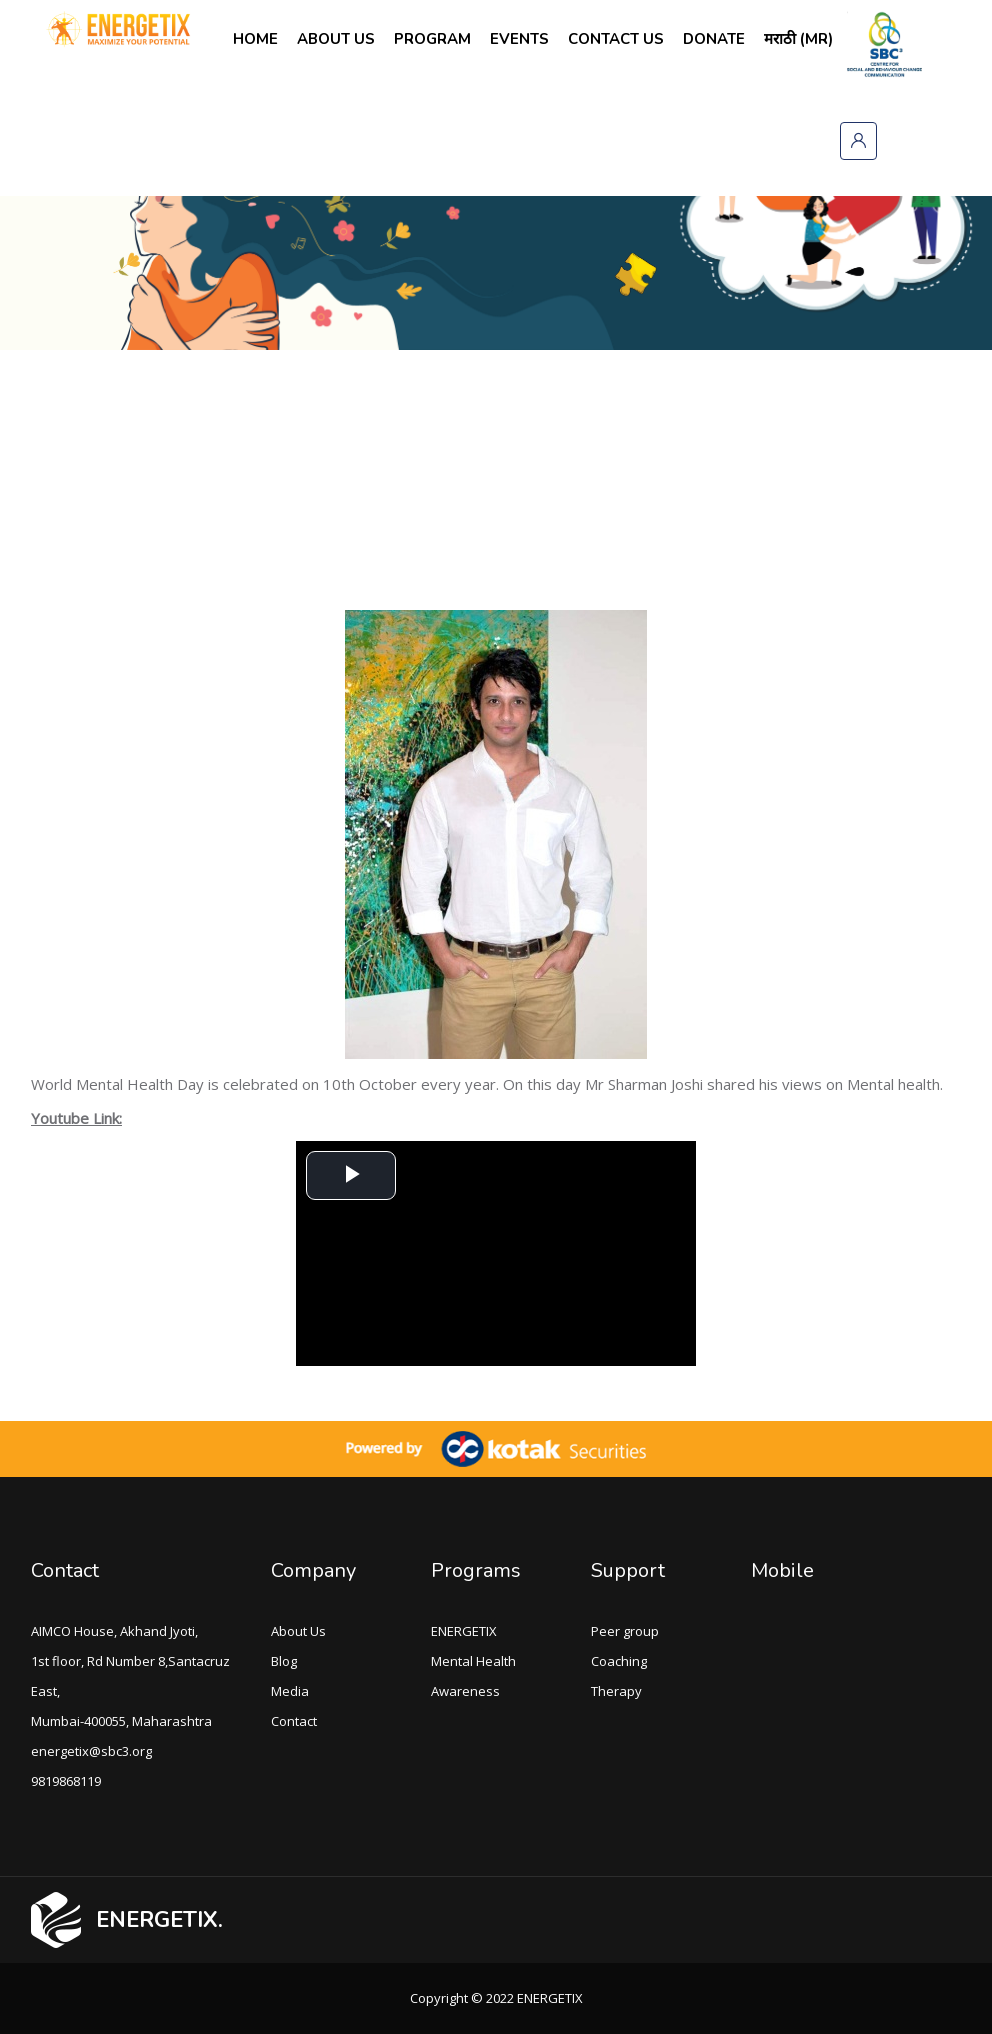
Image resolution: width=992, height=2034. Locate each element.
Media (290, 1691)
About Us (298, 1631)
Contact (65, 1570)
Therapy (616, 1691)
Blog (284, 1661)
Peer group (625, 1631)
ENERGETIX (464, 1631)
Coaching (619, 1661)
